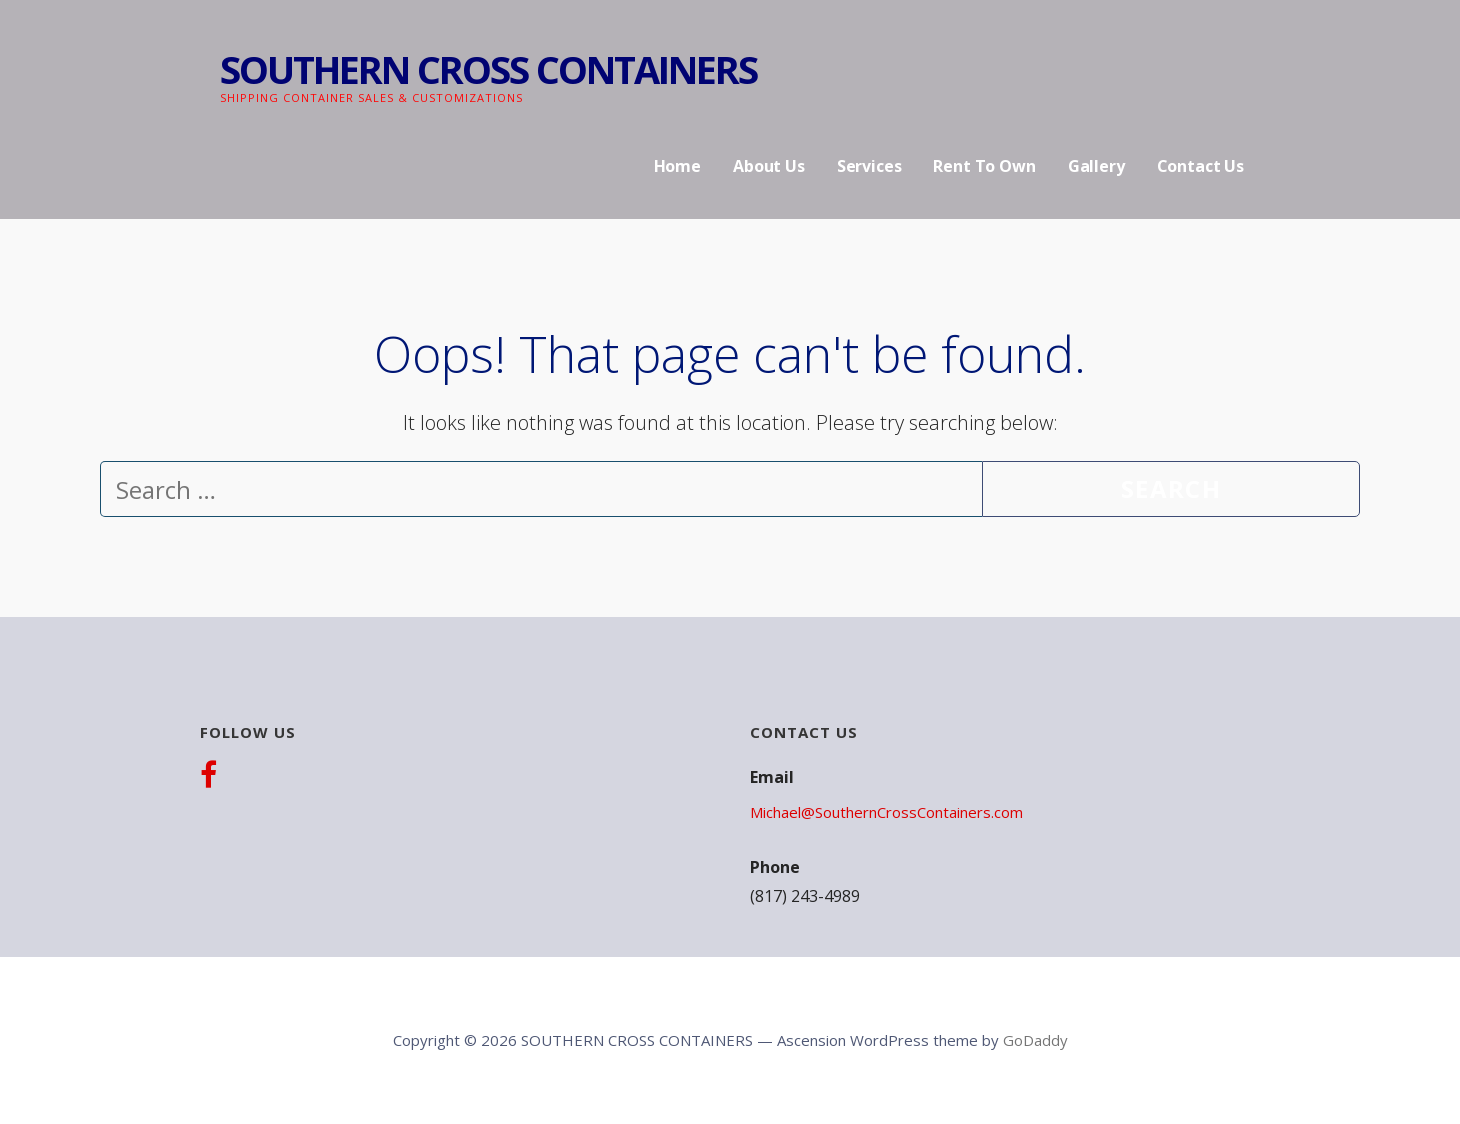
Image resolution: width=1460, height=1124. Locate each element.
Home (677, 166)
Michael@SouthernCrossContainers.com (886, 812)
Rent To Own (984, 166)
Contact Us (1200, 166)
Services (869, 166)
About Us (769, 166)
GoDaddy (1035, 1040)
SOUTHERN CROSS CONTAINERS (488, 69)
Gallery (1096, 166)
